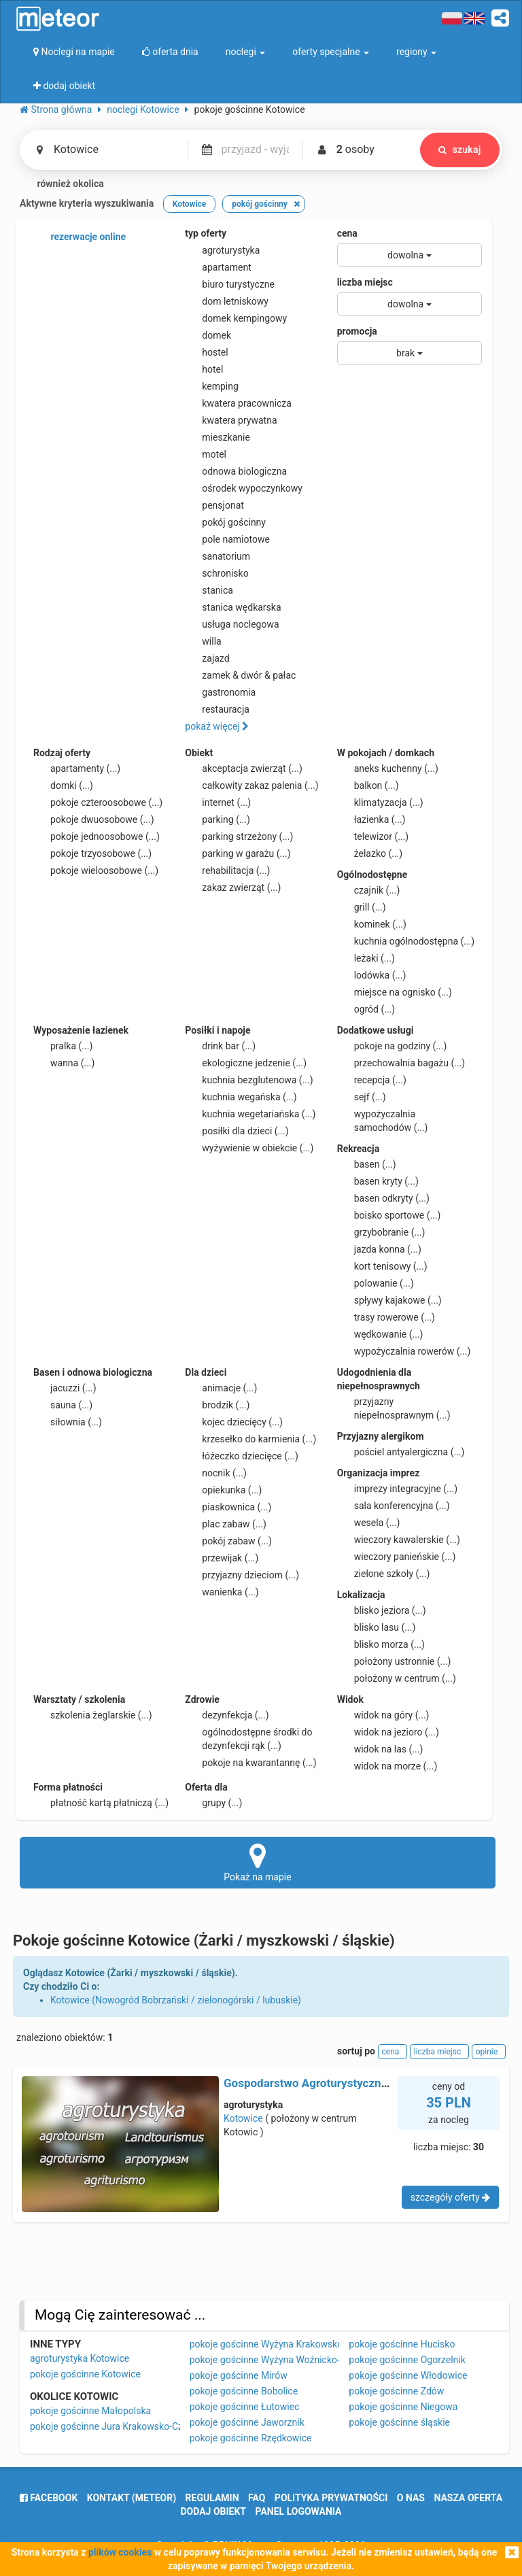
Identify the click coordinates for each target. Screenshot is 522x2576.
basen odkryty (383, 1198)
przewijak (221, 1558)
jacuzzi (65, 1388)
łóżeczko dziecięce (241, 1456)
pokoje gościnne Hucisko (402, 2344)
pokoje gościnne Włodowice (408, 2375)
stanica (209, 590)
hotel (204, 369)
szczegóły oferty (450, 2197)
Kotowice (243, 2118)
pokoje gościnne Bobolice (244, 2391)
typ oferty (205, 233)
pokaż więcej (217, 726)
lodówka (371, 975)
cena (347, 233)
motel (205, 454)
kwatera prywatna (231, 420)
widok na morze (387, 1766)
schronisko (216, 573)
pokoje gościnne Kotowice (85, 2374)
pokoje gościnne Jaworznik (247, 2422)
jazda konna (379, 1249)
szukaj (459, 149)
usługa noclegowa (232, 624)
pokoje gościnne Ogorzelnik (407, 2359)
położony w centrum (396, 1678)
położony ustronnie (394, 1661)
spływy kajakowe (389, 1300)
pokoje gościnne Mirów (239, 2375)
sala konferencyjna (393, 1505)
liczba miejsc (365, 282)
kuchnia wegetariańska (250, 1114)
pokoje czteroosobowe (97, 802)
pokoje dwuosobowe (93, 819)
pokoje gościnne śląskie (399, 2422)
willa (203, 641)
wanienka (221, 1592)
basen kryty (378, 1181)
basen (366, 1164)
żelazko (370, 853)
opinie (489, 2051)
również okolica (62, 184)
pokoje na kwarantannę (250, 1762)
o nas (411, 2497)
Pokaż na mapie (258, 1862)
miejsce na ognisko (394, 992)
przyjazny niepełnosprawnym (394, 1408)
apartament (218, 267)
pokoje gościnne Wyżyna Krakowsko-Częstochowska (301, 2344)
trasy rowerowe (386, 1317)
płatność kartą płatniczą (101, 1803)
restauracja (217, 709)
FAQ (256, 2497)
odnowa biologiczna (236, 471)
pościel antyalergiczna (401, 1452)
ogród (366, 1009)
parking (217, 819)
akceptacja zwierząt (243, 768)
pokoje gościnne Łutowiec (245, 2406)
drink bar (220, 1046)
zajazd (207, 658)
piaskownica (228, 1507)
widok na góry (383, 1715)
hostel (206, 352)
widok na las (380, 1749)
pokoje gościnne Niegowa (403, 2406)
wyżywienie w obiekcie (249, 1148)
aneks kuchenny (387, 768)
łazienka (371, 819)
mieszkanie (217, 437)
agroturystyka (222, 250)
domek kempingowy (236, 318)
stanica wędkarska (233, 607)
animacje (221, 1388)
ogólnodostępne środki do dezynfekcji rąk (248, 1738)
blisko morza (381, 1644)
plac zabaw (225, 1524)
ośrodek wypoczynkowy (243, 488)
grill (361, 907)
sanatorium (217, 556)
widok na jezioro (388, 1732)
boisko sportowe (389, 1215)
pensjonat (214, 505)
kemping (212, 386)
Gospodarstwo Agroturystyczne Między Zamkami (351, 2083)
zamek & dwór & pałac (240, 675)
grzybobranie (381, 1232)
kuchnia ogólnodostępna (406, 941)
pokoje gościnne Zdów (396, 2391)
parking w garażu (237, 853)
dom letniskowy (226, 301)
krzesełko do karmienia (250, 1439)
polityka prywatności (331, 2497)
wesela (368, 1522)
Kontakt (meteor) (131, 2497)
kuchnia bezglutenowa (249, 1080)
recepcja (371, 1080)
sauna (62, 1405)
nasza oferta (468, 2497)
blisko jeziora (381, 1610)
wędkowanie (380, 1334)
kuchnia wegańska (240, 1097)
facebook (48, 2497)
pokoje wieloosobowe (95, 870)
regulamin (212, 2497)
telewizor (373, 836)
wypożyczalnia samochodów (382, 1120)
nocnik (216, 1473)
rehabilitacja (227, 870)
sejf (361, 1097)
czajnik (368, 890)
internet (218, 802)
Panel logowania (299, 2511)
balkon (368, 785)
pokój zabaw (228, 1541)
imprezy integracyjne (397, 1488)
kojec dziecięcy (234, 1422)
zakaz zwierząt (233, 887)
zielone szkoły (383, 1573)
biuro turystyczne (230, 284)
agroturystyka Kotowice (79, 2358)
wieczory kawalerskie (398, 1539)
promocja (357, 331)
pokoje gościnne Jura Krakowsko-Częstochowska (134, 2426)
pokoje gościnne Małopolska (90, 2410)
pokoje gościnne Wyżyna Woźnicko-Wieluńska (286, 2359)
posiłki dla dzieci (236, 1131)
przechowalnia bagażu (401, 1063)
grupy (213, 1803)
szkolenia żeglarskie (92, 1715)
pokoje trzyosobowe (92, 853)
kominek (371, 924)
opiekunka (223, 1490)
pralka (62, 1046)
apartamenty (76, 768)
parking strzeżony (239, 836)
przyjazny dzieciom (242, 1575)
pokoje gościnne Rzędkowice (251, 2438)
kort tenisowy (382, 1266)
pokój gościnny (225, 522)
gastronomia (220, 692)
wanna (63, 1063)
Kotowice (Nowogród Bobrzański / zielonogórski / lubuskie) (175, 2000)
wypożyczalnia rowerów (404, 1351)
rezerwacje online (79, 237)
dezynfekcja (226, 1715)
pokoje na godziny (392, 1046)
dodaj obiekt (214, 2511)
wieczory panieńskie (396, 1556)
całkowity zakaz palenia (251, 785)
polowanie (375, 1283)
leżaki (366, 958)
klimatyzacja (380, 802)
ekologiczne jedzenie (246, 1063)
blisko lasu (376, 1627)
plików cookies (120, 2552)
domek (208, 335)
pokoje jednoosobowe (96, 836)
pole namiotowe (227, 539)
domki (63, 785)
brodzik (217, 1405)
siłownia (67, 1422)
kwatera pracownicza (238, 403)
